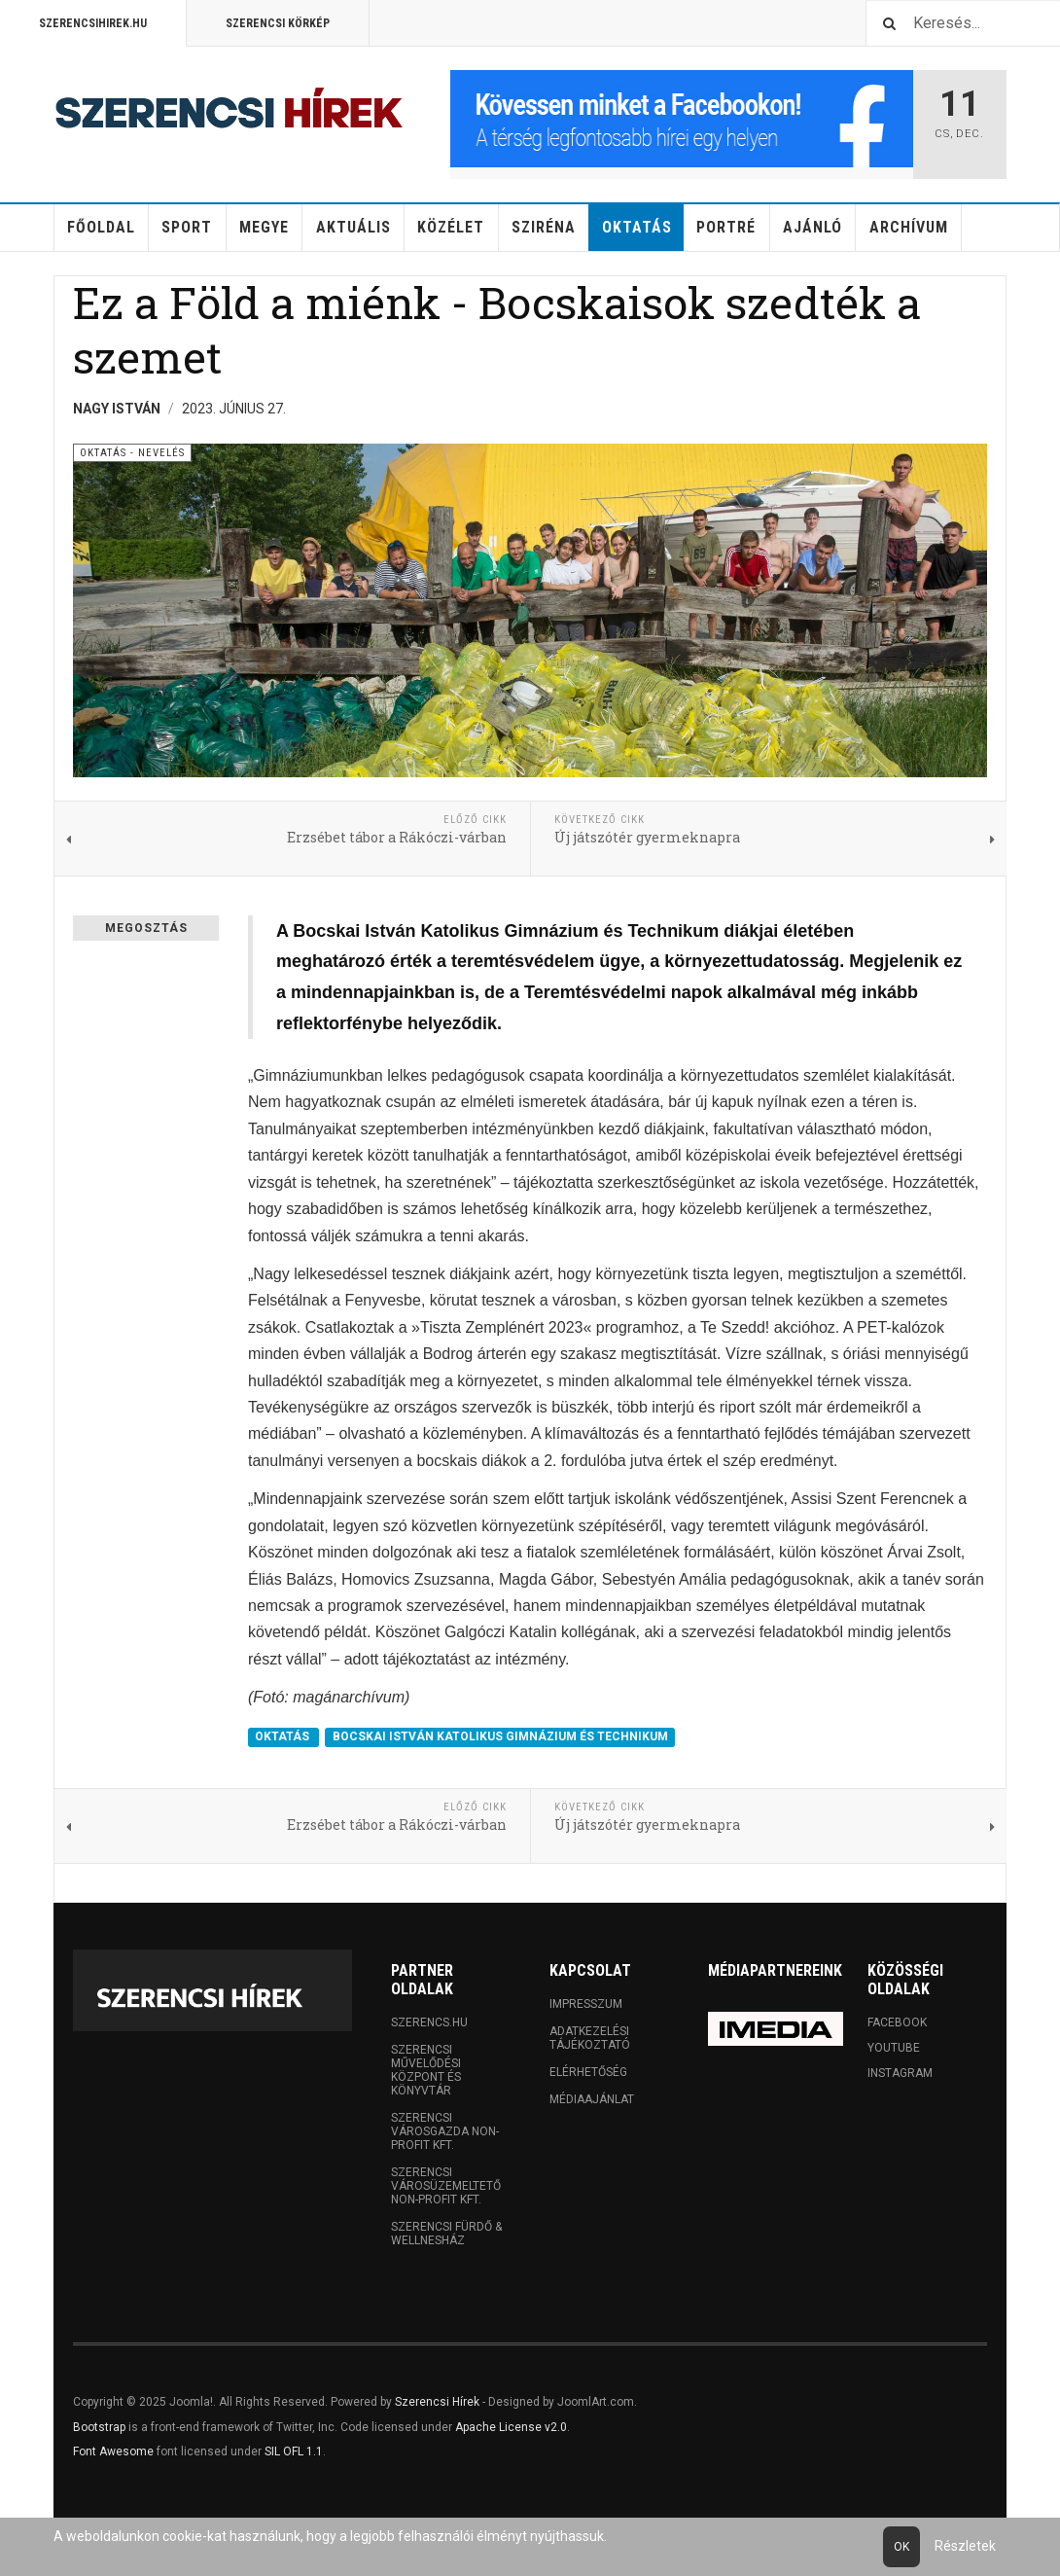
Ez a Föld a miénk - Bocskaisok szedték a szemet (497, 329)
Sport (186, 227)
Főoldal (101, 227)
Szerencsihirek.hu (93, 23)
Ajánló (812, 227)
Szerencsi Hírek (437, 2402)
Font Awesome (113, 2451)
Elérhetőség (588, 2072)
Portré (726, 227)
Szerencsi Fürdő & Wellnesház (446, 2233)
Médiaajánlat (591, 2099)
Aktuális (353, 227)
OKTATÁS (283, 1737)
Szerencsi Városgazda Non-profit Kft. (445, 2131)
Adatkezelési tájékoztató (589, 2038)
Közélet (450, 227)
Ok (901, 2547)
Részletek (965, 2546)
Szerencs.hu (429, 2022)
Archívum (908, 227)
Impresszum (585, 2004)
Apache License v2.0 (511, 2427)
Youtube (893, 2048)
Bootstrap (99, 2427)
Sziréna (544, 227)
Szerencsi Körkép (278, 23)
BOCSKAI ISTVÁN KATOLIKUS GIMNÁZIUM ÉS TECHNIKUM (500, 1737)
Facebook (897, 2022)
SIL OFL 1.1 (294, 2451)
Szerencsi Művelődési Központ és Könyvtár (426, 2070)
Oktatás (637, 227)
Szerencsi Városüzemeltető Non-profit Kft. (446, 2185)
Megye (264, 227)
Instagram (900, 2073)
